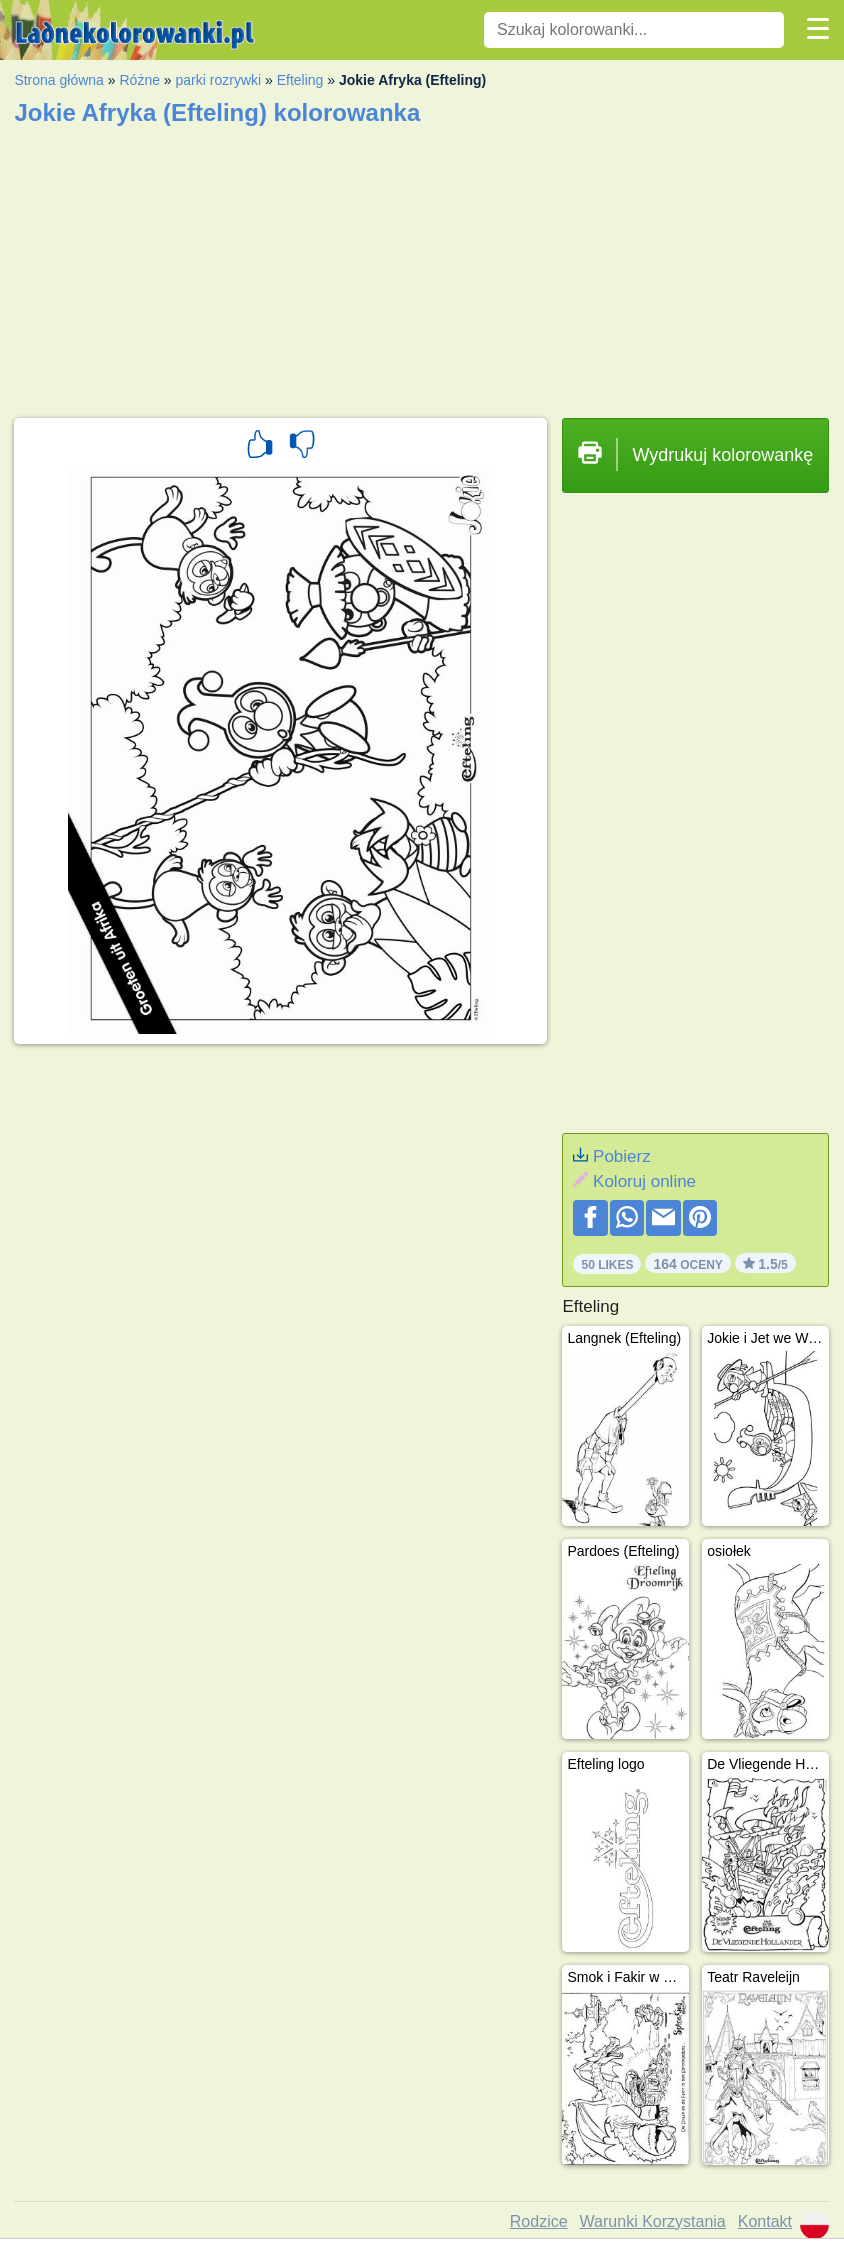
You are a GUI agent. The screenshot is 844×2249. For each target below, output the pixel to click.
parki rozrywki (219, 80)
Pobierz (622, 1156)
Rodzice (539, 2221)
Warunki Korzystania (653, 2221)
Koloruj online (644, 1181)
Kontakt (765, 2221)
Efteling (300, 80)
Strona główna (59, 80)
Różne (139, 80)
